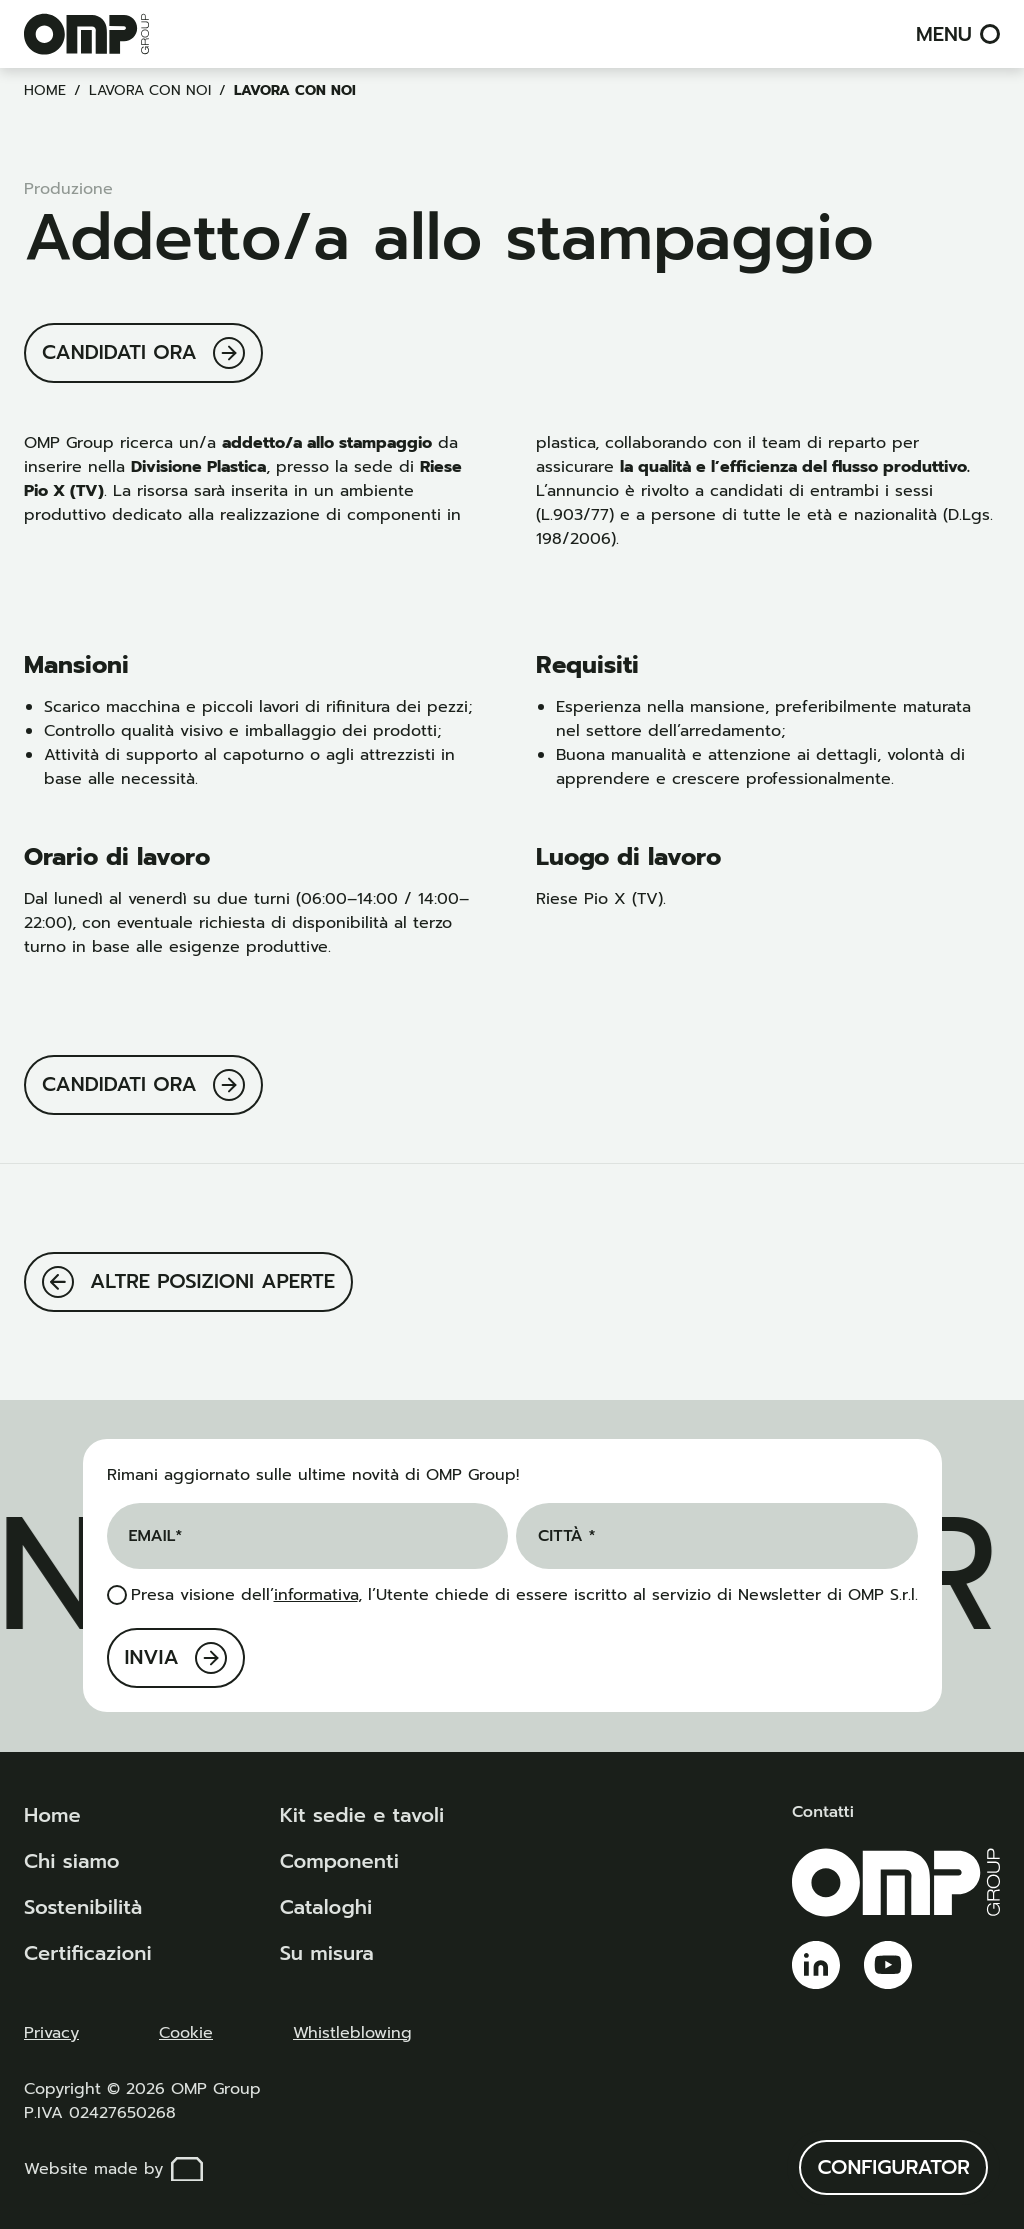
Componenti (339, 1861)
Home (45, 90)
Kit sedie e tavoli (362, 1815)
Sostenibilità (83, 1907)
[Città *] (717, 1536)
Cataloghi (326, 1907)
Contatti (823, 1812)
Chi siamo (72, 1861)
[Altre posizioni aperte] (188, 1282)
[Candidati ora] (143, 353)
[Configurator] (893, 2168)
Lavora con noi (150, 90)
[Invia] (176, 1658)
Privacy (51, 2033)
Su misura (327, 1953)
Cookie (186, 2033)
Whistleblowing (352, 2033)
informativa (316, 1595)
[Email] (308, 1536)
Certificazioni (88, 1953)
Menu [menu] (958, 34)
